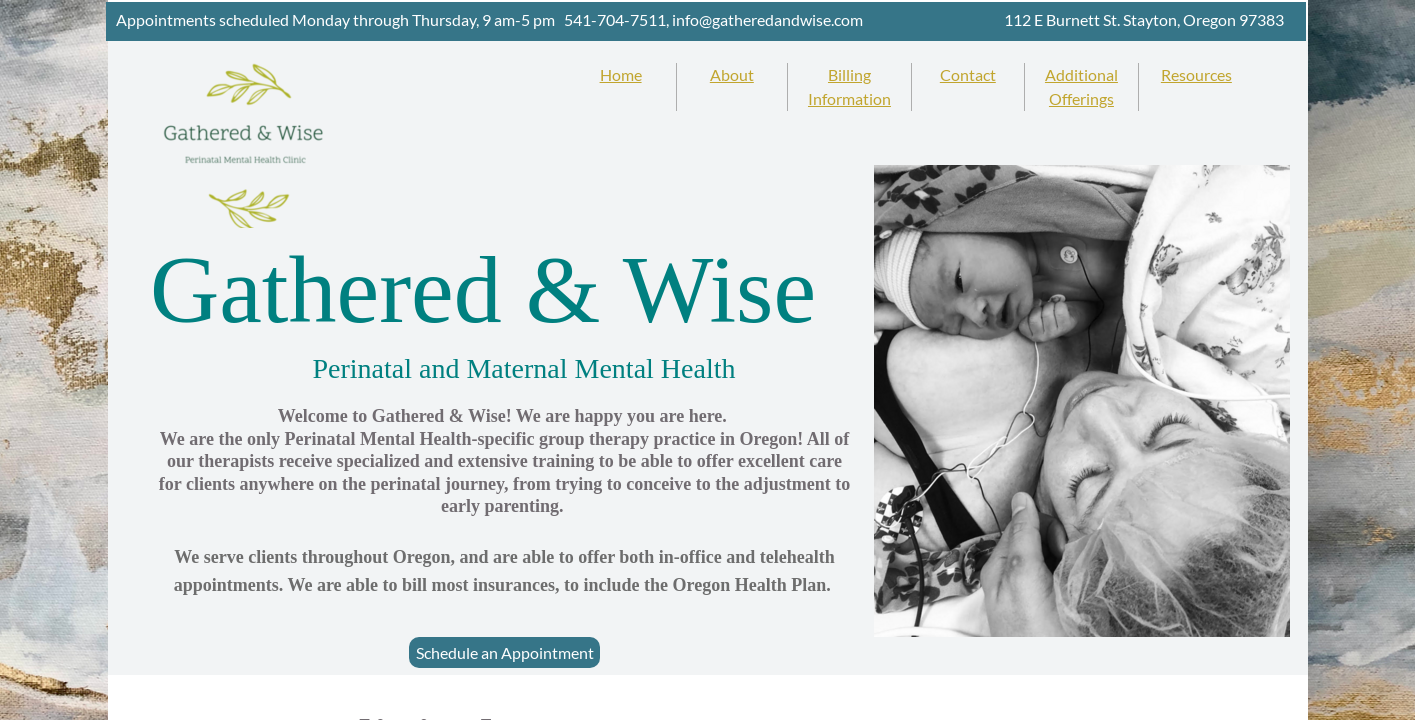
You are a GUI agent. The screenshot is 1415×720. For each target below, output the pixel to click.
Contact (968, 74)
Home (621, 74)
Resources (1196, 74)
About (732, 74)
